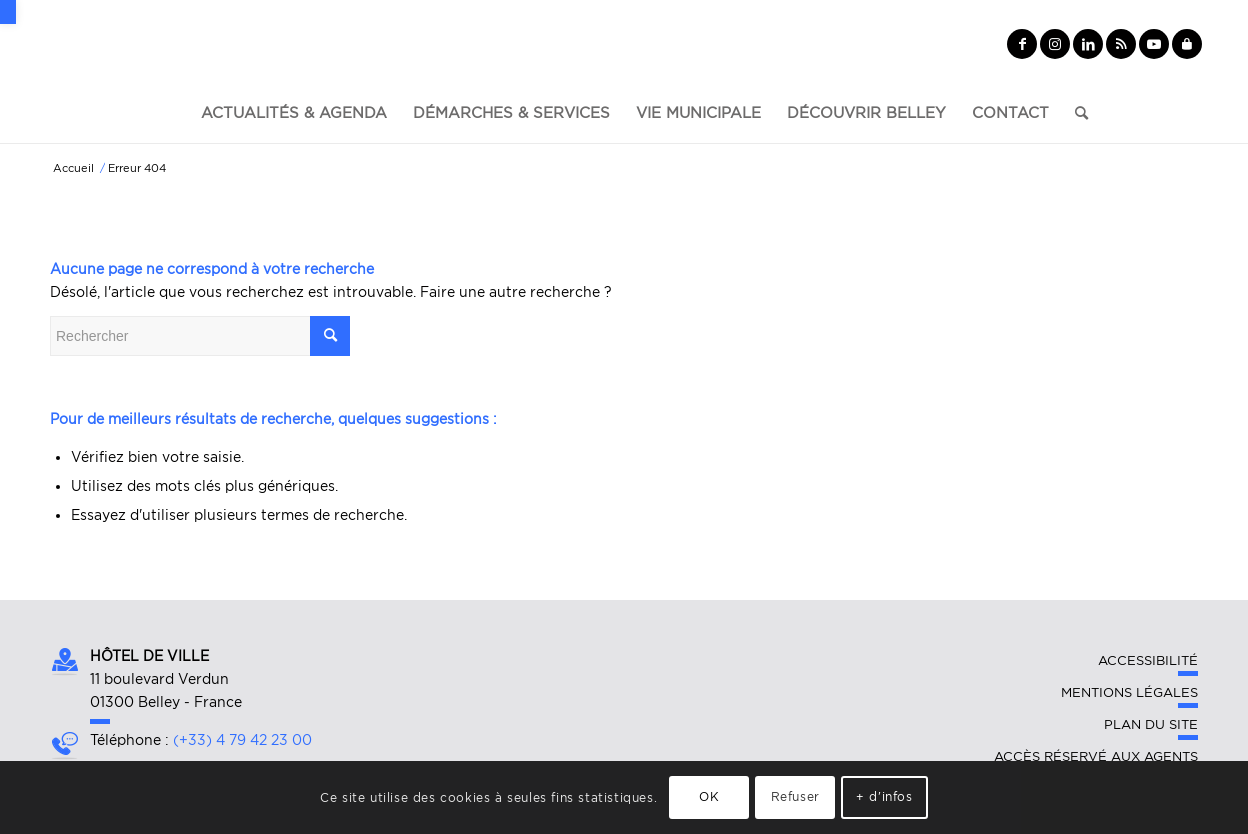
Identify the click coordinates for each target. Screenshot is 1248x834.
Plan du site (1151, 724)
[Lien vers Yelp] (1187, 44)
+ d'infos (884, 796)
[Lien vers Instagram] (1055, 44)
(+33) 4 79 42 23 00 (242, 740)
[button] (8, 12)
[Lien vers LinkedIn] (1088, 44)
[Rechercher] (1075, 113)
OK (709, 796)
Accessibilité (1148, 660)
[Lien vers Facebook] (1022, 44)
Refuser (795, 796)
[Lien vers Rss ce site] (1121, 44)
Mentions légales (1129, 692)
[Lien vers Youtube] (1154, 44)
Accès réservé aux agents (1096, 756)
